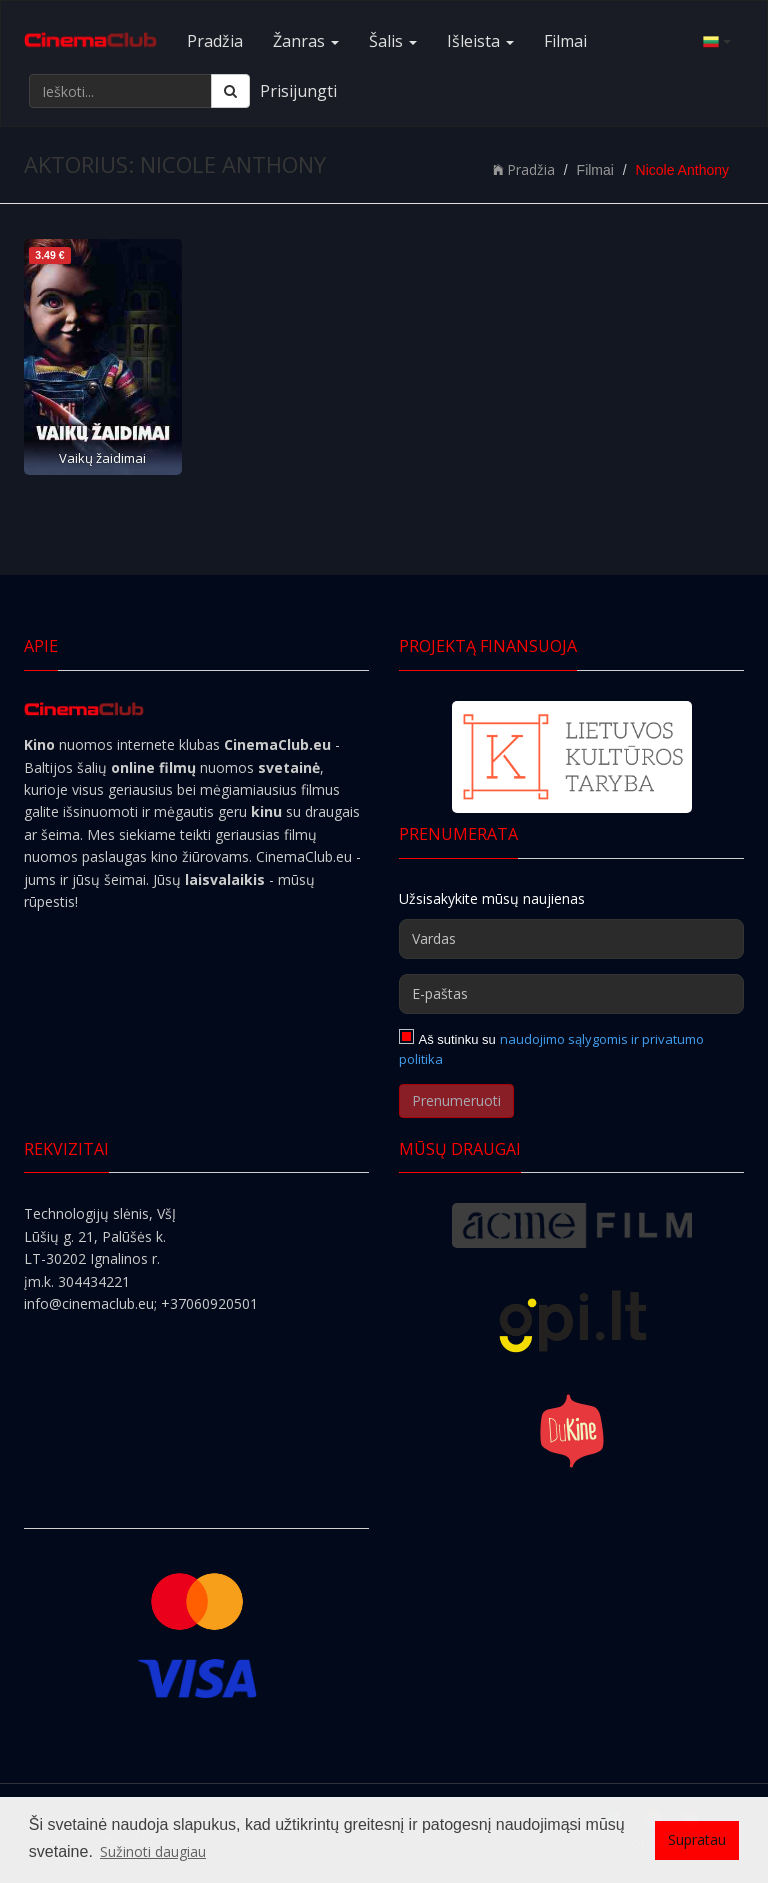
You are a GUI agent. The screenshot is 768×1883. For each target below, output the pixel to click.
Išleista (480, 41)
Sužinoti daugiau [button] (153, 1851)
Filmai (565, 41)
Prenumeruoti (456, 1100)
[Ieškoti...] (120, 91)
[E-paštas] (571, 994)
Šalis (393, 41)
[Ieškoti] (230, 91)
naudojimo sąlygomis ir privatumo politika (551, 1049)
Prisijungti (298, 91)
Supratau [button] (697, 1839)
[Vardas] (571, 939)
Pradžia (215, 41)
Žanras (306, 41)
